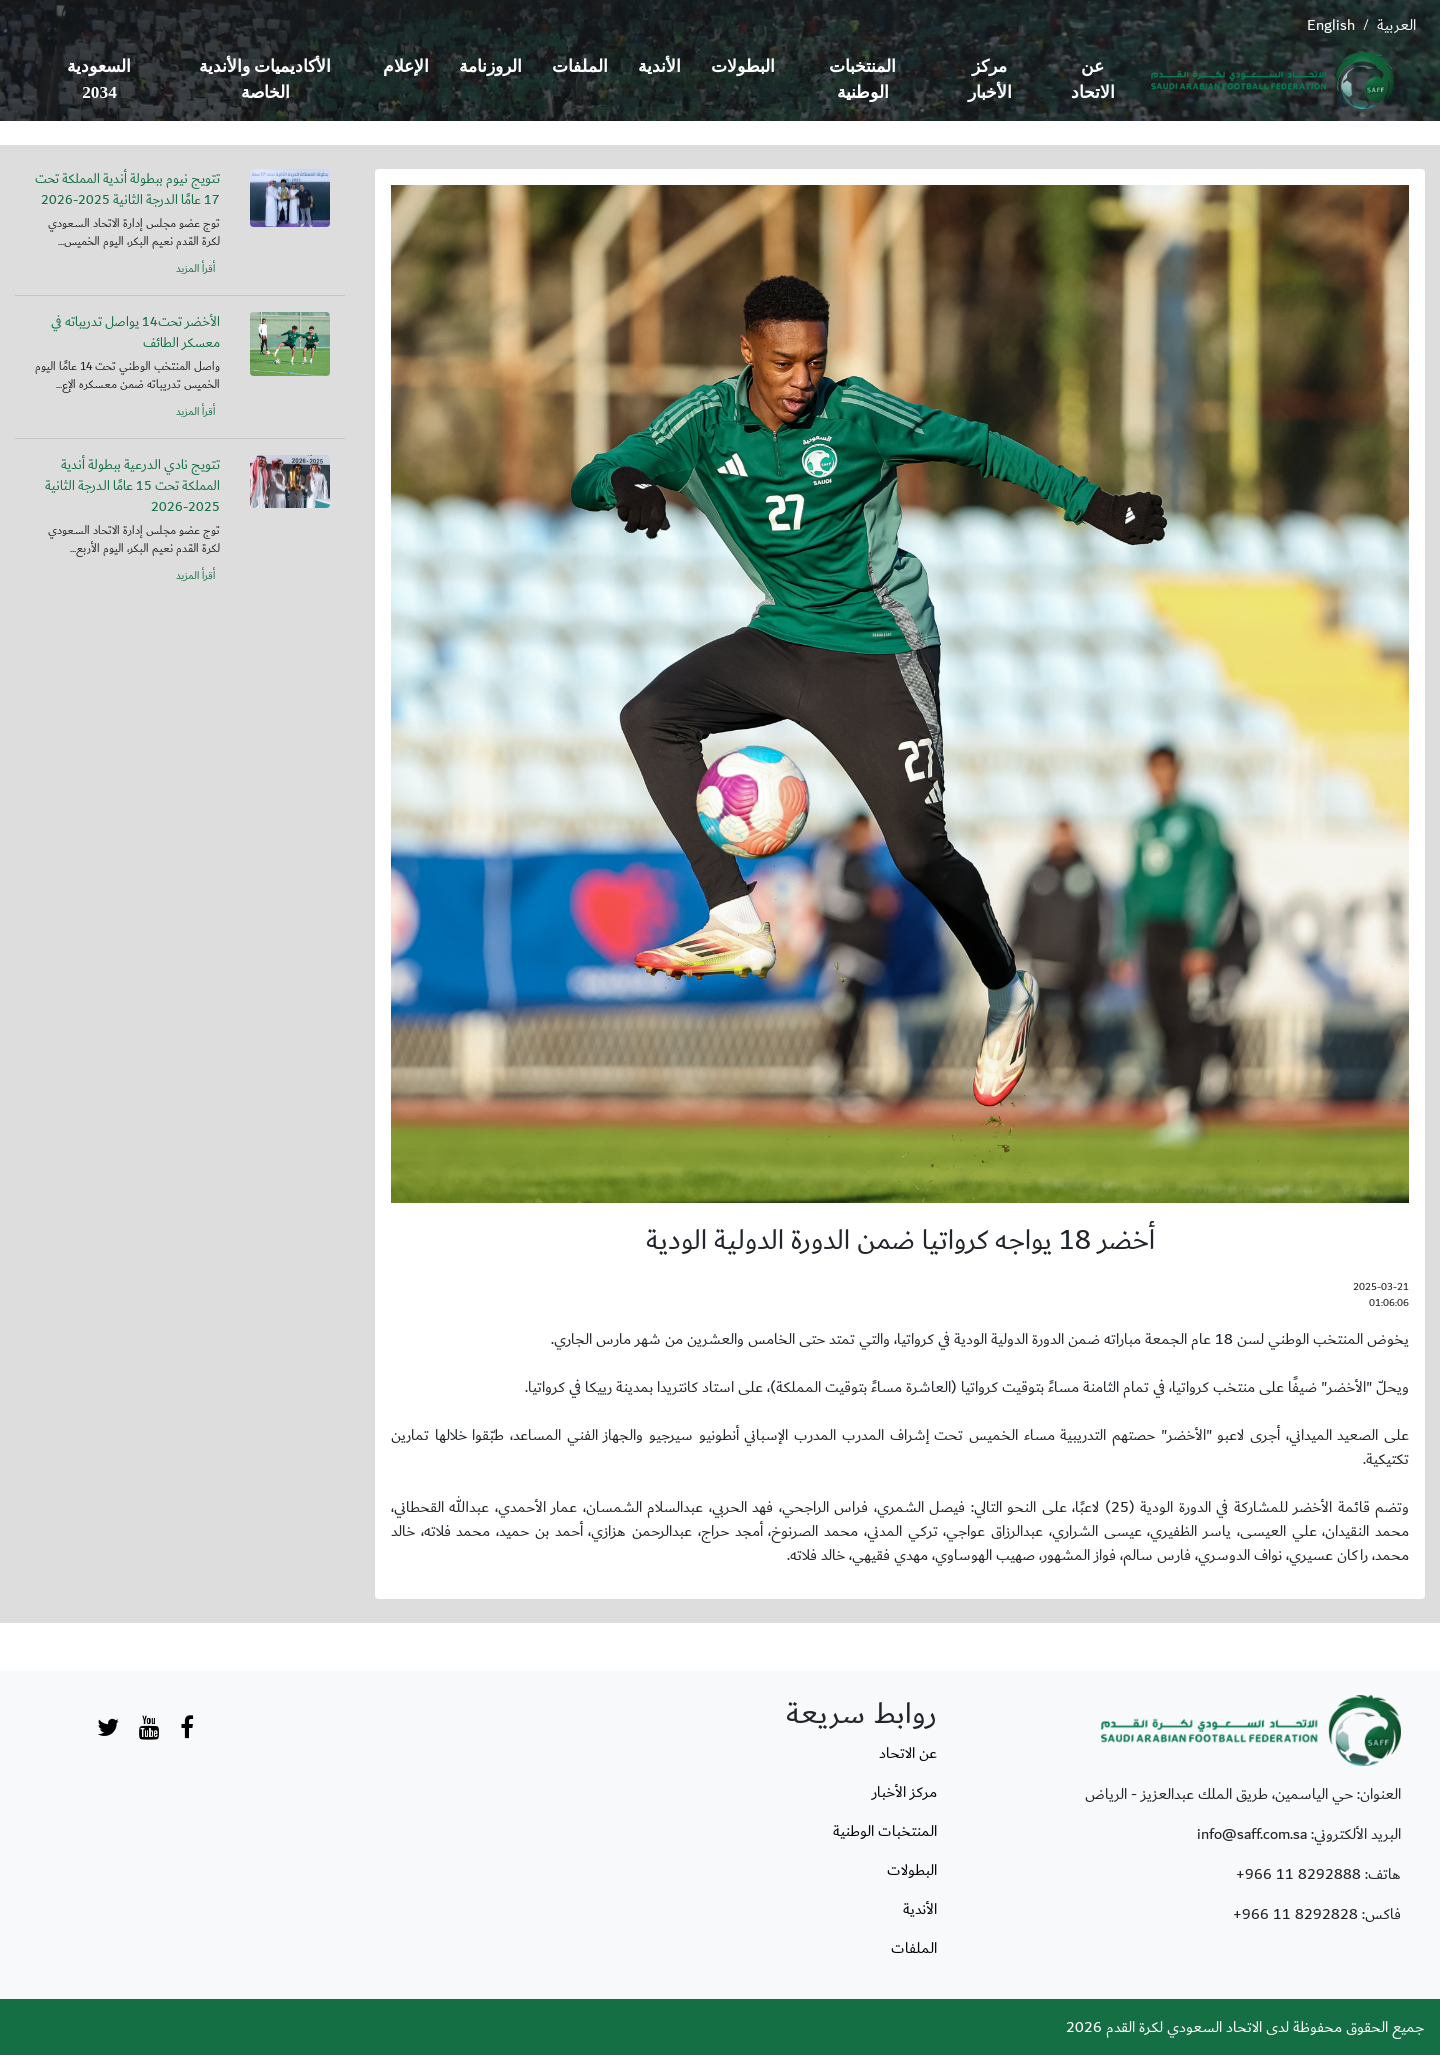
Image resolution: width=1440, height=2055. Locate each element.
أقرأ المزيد (195, 269)
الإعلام (406, 66)
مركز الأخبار (990, 79)
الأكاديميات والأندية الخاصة (265, 79)
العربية (1396, 25)
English (1331, 25)
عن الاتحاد (1093, 79)
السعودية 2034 (99, 79)
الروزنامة (490, 66)
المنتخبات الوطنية (862, 79)
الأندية (659, 66)
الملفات (580, 66)
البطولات (743, 66)
